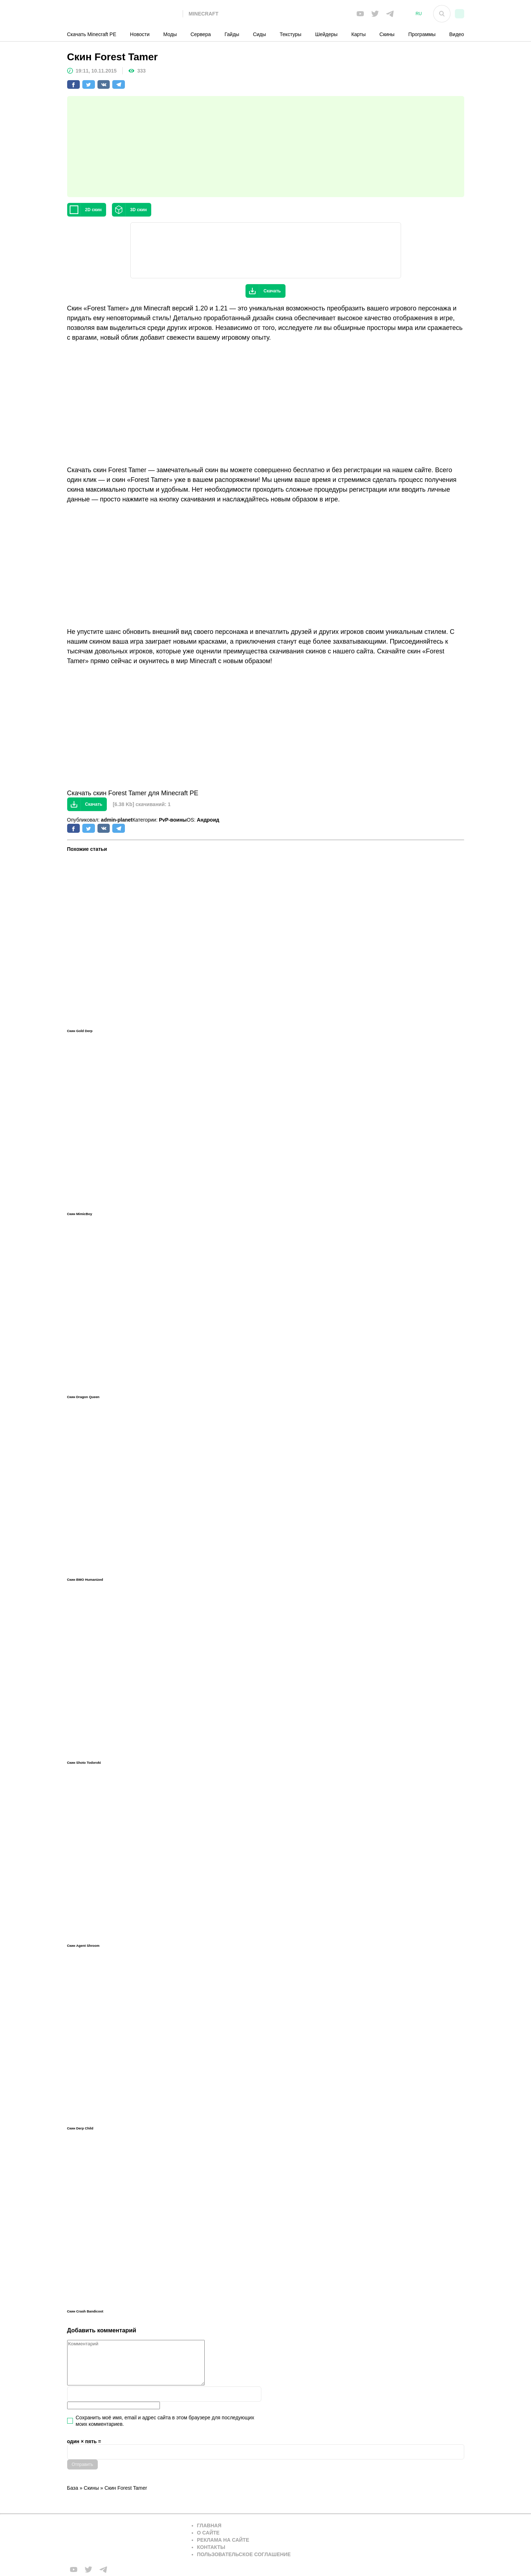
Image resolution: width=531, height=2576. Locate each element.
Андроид (208, 820)
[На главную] (125, 13)
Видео (456, 34)
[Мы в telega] (389, 13)
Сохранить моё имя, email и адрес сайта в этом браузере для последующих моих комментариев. (165, 2421)
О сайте (208, 2533)
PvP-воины (173, 820)
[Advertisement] (265, 146)
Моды (170, 34)
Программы (422, 34)
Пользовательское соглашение (244, 2554)
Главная (209, 2525)
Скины (387, 34)
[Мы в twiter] (375, 13)
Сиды (259, 34)
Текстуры (290, 34)
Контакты (211, 2547)
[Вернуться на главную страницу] (125, 2540)
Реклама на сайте (223, 2540)
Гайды (232, 34)
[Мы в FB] (360, 13)
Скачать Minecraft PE (92, 34)
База (72, 2488)
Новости (139, 34)
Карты (358, 34)
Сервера (201, 34)
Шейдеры (326, 34)
